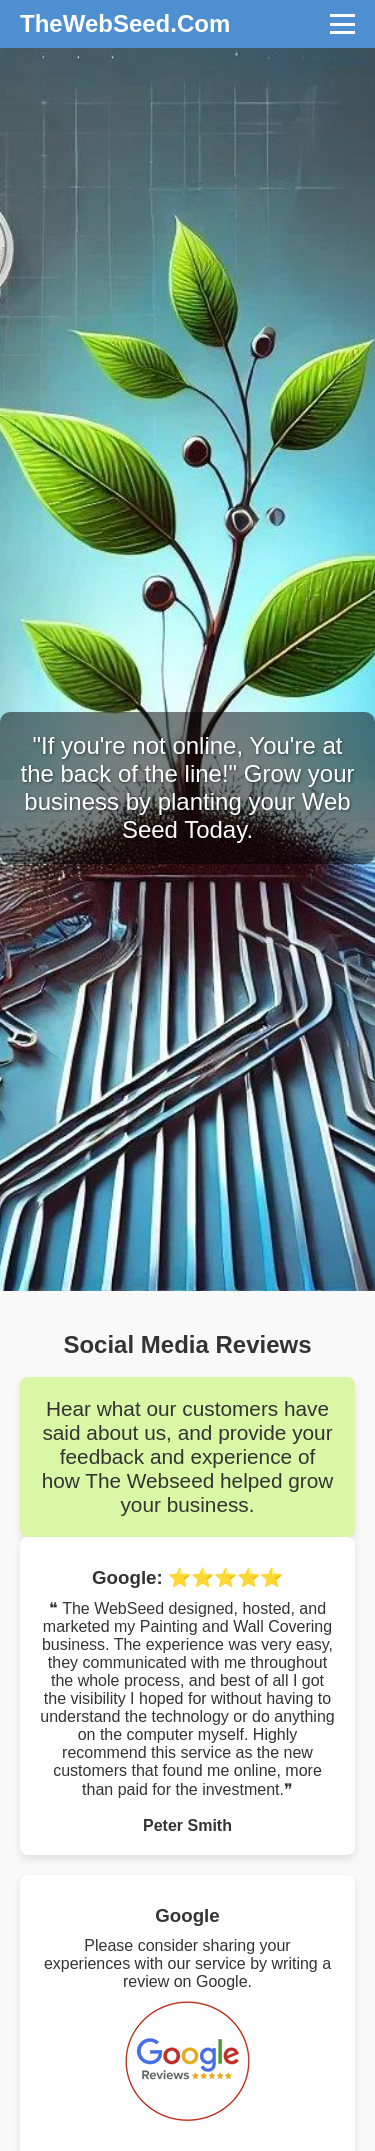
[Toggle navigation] (342, 24)
